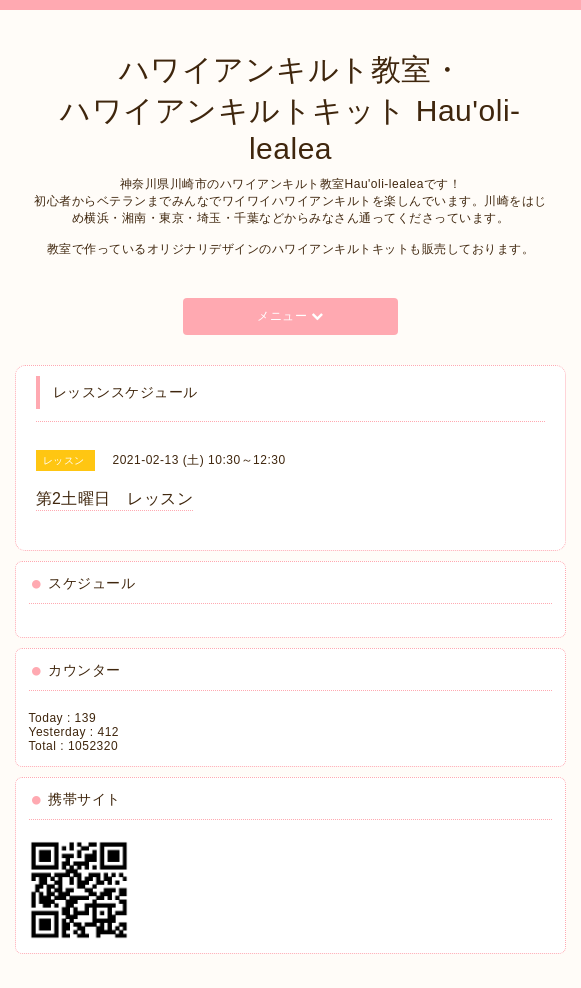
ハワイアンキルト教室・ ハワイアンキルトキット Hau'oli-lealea (290, 109)
